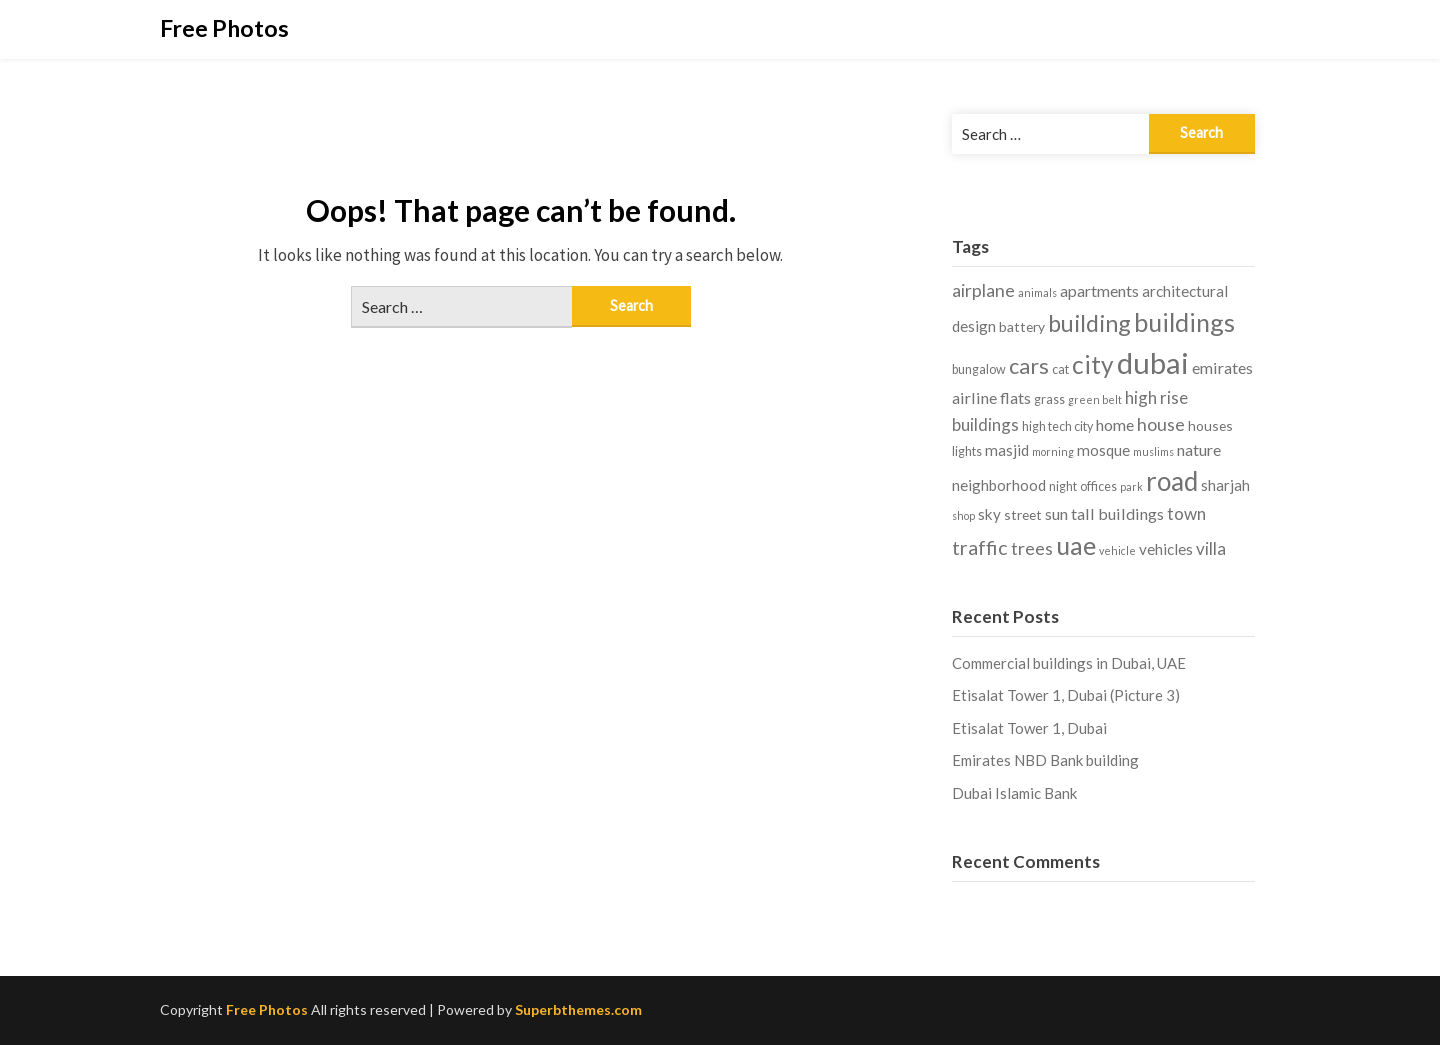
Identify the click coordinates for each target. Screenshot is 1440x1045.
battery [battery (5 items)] (1022, 326)
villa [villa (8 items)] (1211, 548)
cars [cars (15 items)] (1029, 366)
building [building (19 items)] (1089, 323)
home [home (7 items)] (1115, 424)
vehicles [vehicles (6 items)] (1166, 549)
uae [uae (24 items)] (1076, 545)
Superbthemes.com (578, 1009)
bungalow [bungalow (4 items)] (979, 369)
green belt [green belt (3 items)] (1095, 399)
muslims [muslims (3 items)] (1153, 451)
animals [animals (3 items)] (1037, 292)
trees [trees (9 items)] (1032, 548)
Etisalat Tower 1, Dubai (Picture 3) (1066, 695)
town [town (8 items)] (1186, 513)
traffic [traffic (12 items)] (980, 547)
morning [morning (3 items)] (1053, 451)
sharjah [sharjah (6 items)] (1225, 485)
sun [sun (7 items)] (1056, 513)
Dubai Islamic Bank (1014, 793)
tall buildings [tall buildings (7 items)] (1117, 513)
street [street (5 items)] (1023, 514)
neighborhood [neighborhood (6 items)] (999, 485)
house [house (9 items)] (1161, 424)
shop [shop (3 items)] (963, 515)
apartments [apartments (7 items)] (1099, 290)
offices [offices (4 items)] (1098, 486)
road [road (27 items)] (1172, 481)
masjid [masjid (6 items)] (1007, 450)
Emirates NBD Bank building (1045, 760)
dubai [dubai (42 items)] (1153, 362)
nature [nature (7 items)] (1199, 449)
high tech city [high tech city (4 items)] (1057, 426)
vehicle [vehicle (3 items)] (1117, 550)
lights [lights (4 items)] (967, 451)
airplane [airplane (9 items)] (983, 290)
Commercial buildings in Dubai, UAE (1069, 663)
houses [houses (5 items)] (1210, 425)
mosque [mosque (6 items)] (1103, 450)
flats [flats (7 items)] (1015, 397)
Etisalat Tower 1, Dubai (1029, 728)
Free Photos (224, 28)
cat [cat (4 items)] (1060, 369)
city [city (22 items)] (1093, 364)
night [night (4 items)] (1063, 486)
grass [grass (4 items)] (1049, 399)
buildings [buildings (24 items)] (1184, 322)
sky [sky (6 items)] (989, 514)
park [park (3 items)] (1131, 486)
